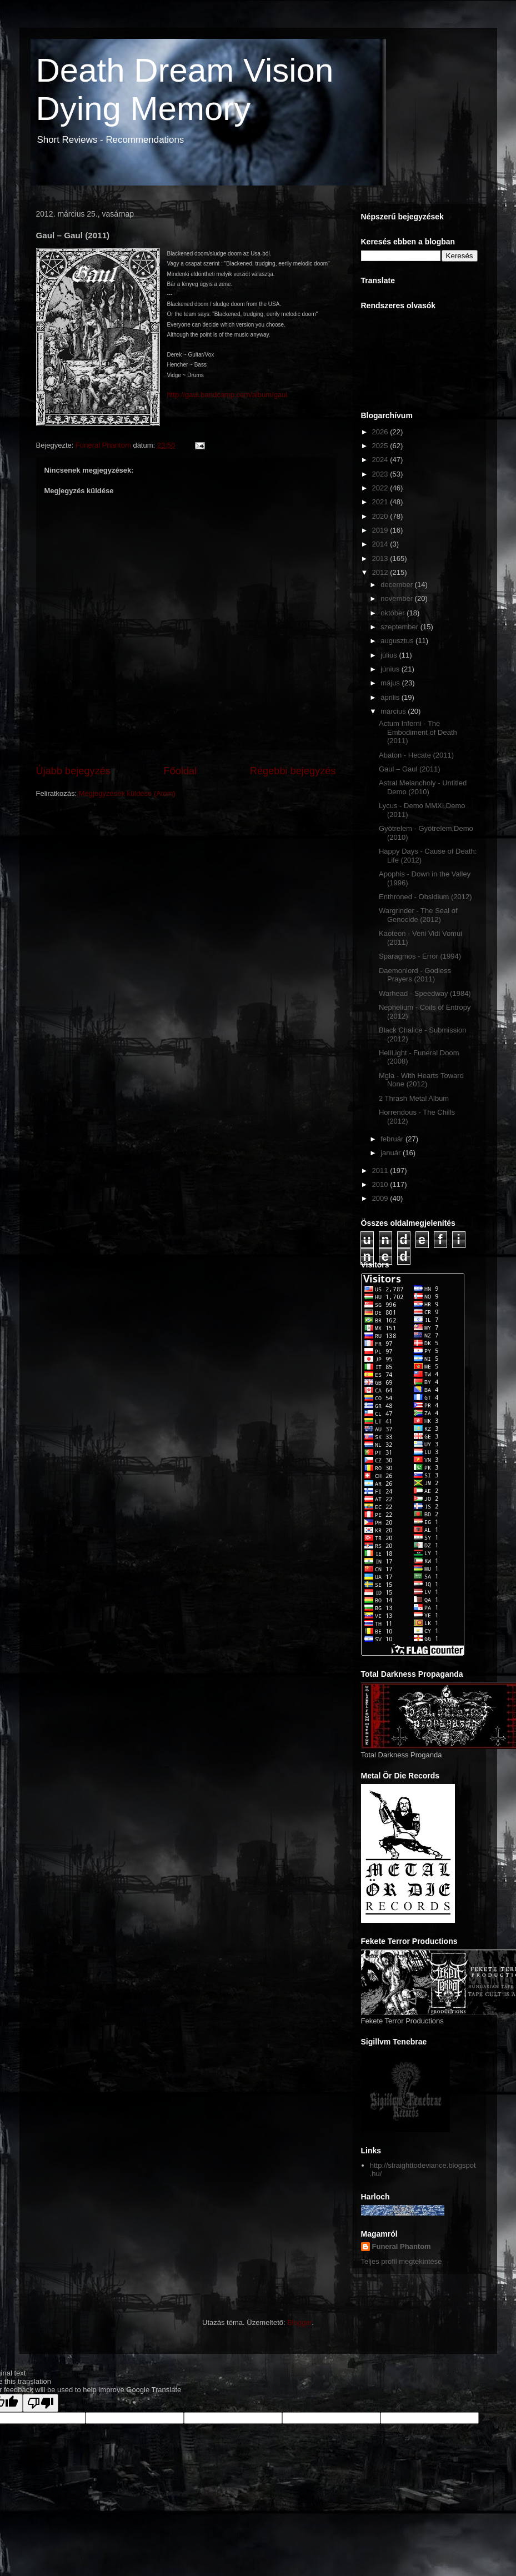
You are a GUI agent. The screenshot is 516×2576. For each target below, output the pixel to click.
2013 (381, 558)
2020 (381, 516)
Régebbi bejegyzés (293, 770)
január (391, 1153)
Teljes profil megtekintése (401, 2261)
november (397, 598)
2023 (381, 474)
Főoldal (180, 770)
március (394, 711)
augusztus (397, 641)
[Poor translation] (40, 2403)
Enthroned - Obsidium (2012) (425, 897)
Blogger (299, 2322)
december (397, 584)
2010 (381, 1184)
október (393, 613)
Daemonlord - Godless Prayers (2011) (415, 975)
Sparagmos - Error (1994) (420, 956)
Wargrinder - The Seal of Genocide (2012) (418, 915)
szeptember (400, 627)
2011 (381, 1170)
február (392, 1139)
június (391, 669)
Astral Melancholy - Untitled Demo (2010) (423, 787)
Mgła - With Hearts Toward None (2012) (421, 1080)
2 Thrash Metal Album (414, 1098)
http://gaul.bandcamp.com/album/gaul (227, 394)
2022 (381, 488)
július (389, 655)
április (391, 697)
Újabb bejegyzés (73, 770)
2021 (381, 502)
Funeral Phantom (401, 2246)
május (391, 683)
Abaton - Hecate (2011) (416, 755)
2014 (381, 544)
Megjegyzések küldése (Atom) (127, 793)
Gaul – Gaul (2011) (409, 769)
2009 (381, 1198)
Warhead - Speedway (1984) (425, 993)
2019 (381, 530)
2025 (381, 446)
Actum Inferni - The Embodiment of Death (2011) (418, 732)
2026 (381, 432)
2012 (381, 572)
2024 (381, 459)
